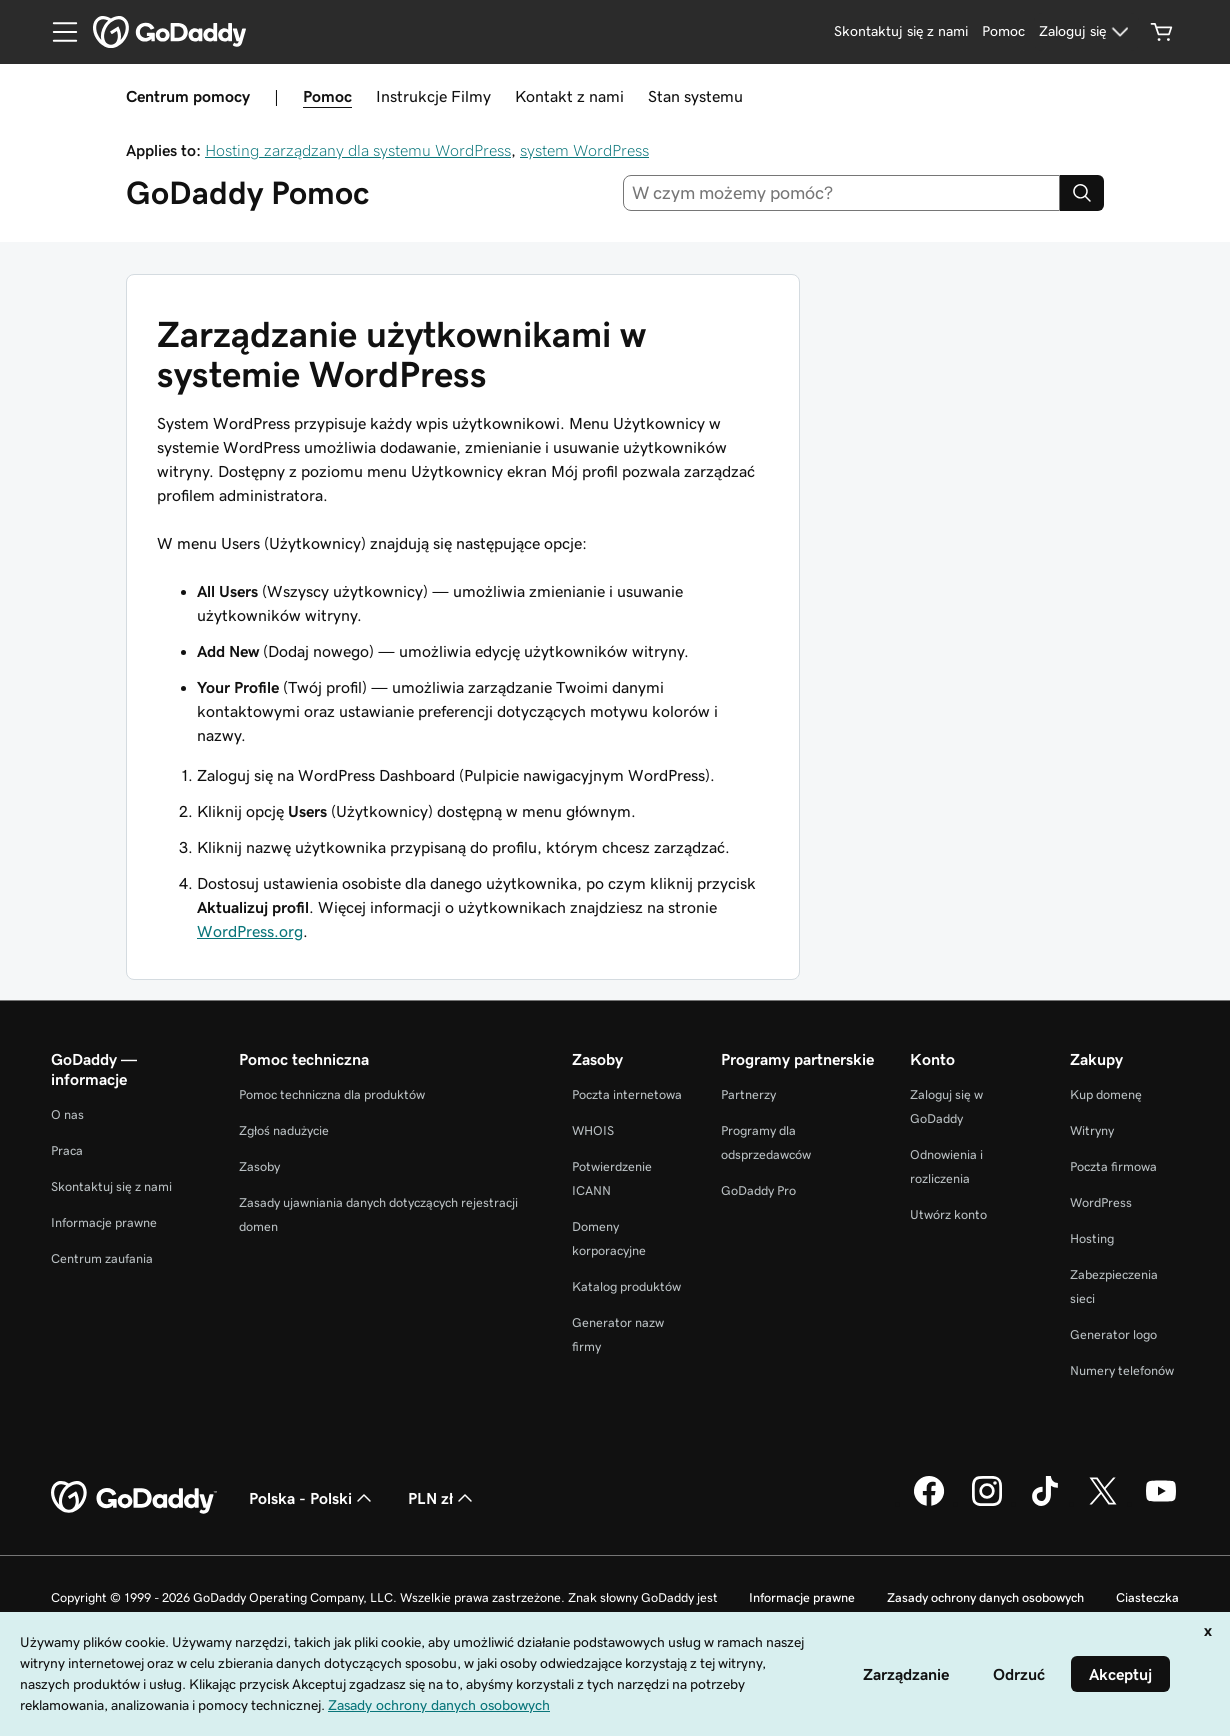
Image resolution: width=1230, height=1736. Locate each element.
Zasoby (259, 1166)
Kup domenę (1106, 1094)
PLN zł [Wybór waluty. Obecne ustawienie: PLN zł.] (442, 1498)
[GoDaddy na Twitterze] (1103, 1503)
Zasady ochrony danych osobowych (985, 1597)
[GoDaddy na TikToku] (1045, 1503)
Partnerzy (748, 1094)
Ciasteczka (1147, 1597)
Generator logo (1113, 1334)
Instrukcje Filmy (433, 96)
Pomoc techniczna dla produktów (332, 1094)
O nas (67, 1114)
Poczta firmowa (1113, 1166)
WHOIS (593, 1130)
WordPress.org (250, 931)
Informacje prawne (104, 1222)
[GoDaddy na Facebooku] (929, 1503)
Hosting (1092, 1238)
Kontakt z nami (569, 96)
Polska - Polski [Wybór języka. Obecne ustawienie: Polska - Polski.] (312, 1498)
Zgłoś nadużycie (284, 1130)
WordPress (1101, 1202)
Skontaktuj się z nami (111, 1186)
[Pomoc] (1003, 32)
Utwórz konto (948, 1214)
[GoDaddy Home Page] (134, 1498)
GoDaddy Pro (758, 1190)
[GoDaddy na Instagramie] (987, 1503)
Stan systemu (695, 96)
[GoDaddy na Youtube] (1161, 1503)
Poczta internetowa (627, 1094)
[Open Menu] (57, 32)
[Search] (1082, 193)
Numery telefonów (1122, 1370)
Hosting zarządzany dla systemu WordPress (358, 150)
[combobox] (842, 193)
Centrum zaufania (102, 1258)
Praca (67, 1150)
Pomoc (327, 96)
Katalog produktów (626, 1286)
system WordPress (584, 150)
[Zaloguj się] (1086, 32)
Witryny (1092, 1130)
